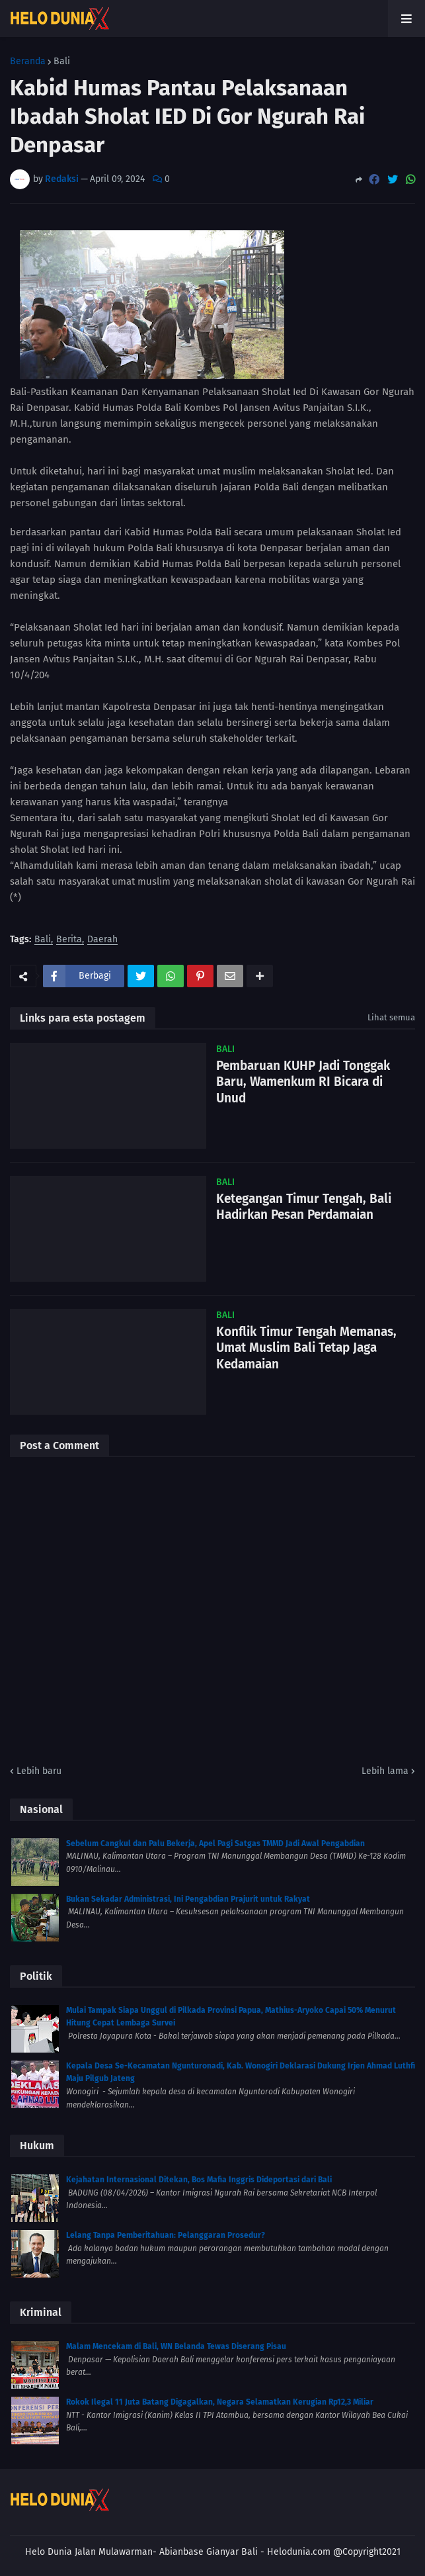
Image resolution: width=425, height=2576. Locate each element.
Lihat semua (391, 1017)
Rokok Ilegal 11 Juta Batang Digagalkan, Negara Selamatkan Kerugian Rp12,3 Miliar (219, 2402)
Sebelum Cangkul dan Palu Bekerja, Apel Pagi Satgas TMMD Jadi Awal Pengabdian (215, 1843)
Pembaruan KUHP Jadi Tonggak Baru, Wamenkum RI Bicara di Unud (303, 1082)
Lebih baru (39, 1771)
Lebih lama (385, 1771)
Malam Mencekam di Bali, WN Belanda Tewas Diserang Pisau (176, 2346)
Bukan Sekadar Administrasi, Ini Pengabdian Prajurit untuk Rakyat (188, 1899)
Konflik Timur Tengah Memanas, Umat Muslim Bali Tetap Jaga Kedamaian (306, 1348)
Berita (69, 940)
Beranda (28, 61)
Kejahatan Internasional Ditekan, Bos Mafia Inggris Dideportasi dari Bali (199, 2179)
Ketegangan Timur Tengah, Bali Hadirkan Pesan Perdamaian (303, 1207)
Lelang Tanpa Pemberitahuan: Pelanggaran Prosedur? (165, 2235)
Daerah (102, 940)
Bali (62, 61)
